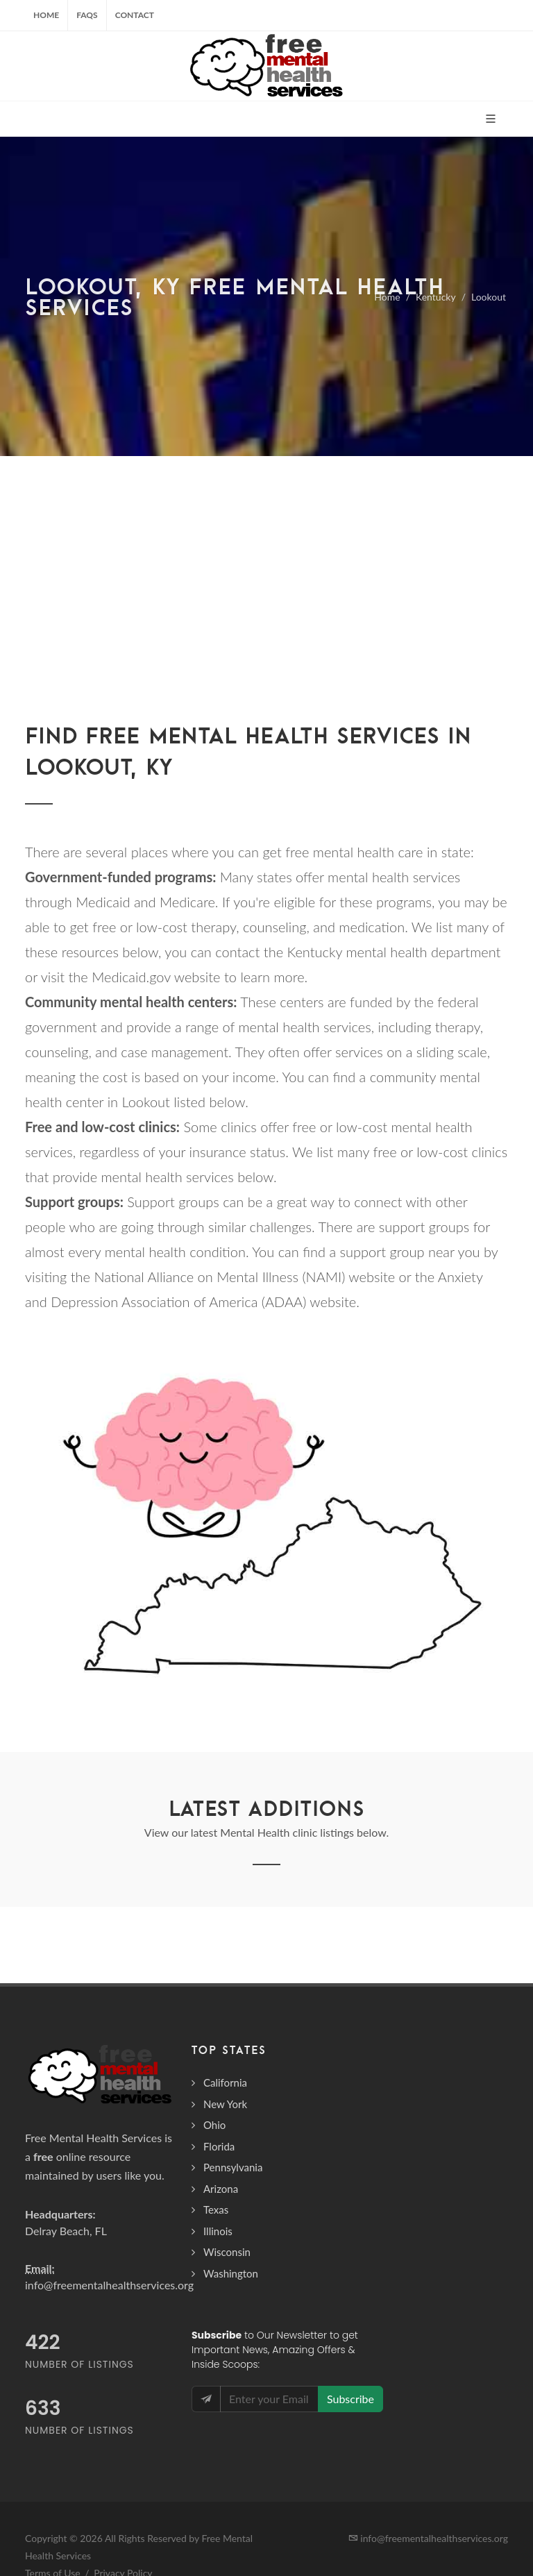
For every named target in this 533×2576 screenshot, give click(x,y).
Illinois (217, 2231)
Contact (134, 15)
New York (225, 2104)
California (225, 2082)
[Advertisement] (266, 560)
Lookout (488, 297)
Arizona (220, 2188)
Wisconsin (227, 2252)
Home (46, 15)
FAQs (86, 15)
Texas (215, 2209)
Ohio (214, 2125)
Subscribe (350, 2398)
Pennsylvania (232, 2167)
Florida (219, 2146)
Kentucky (436, 297)
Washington (230, 2273)
